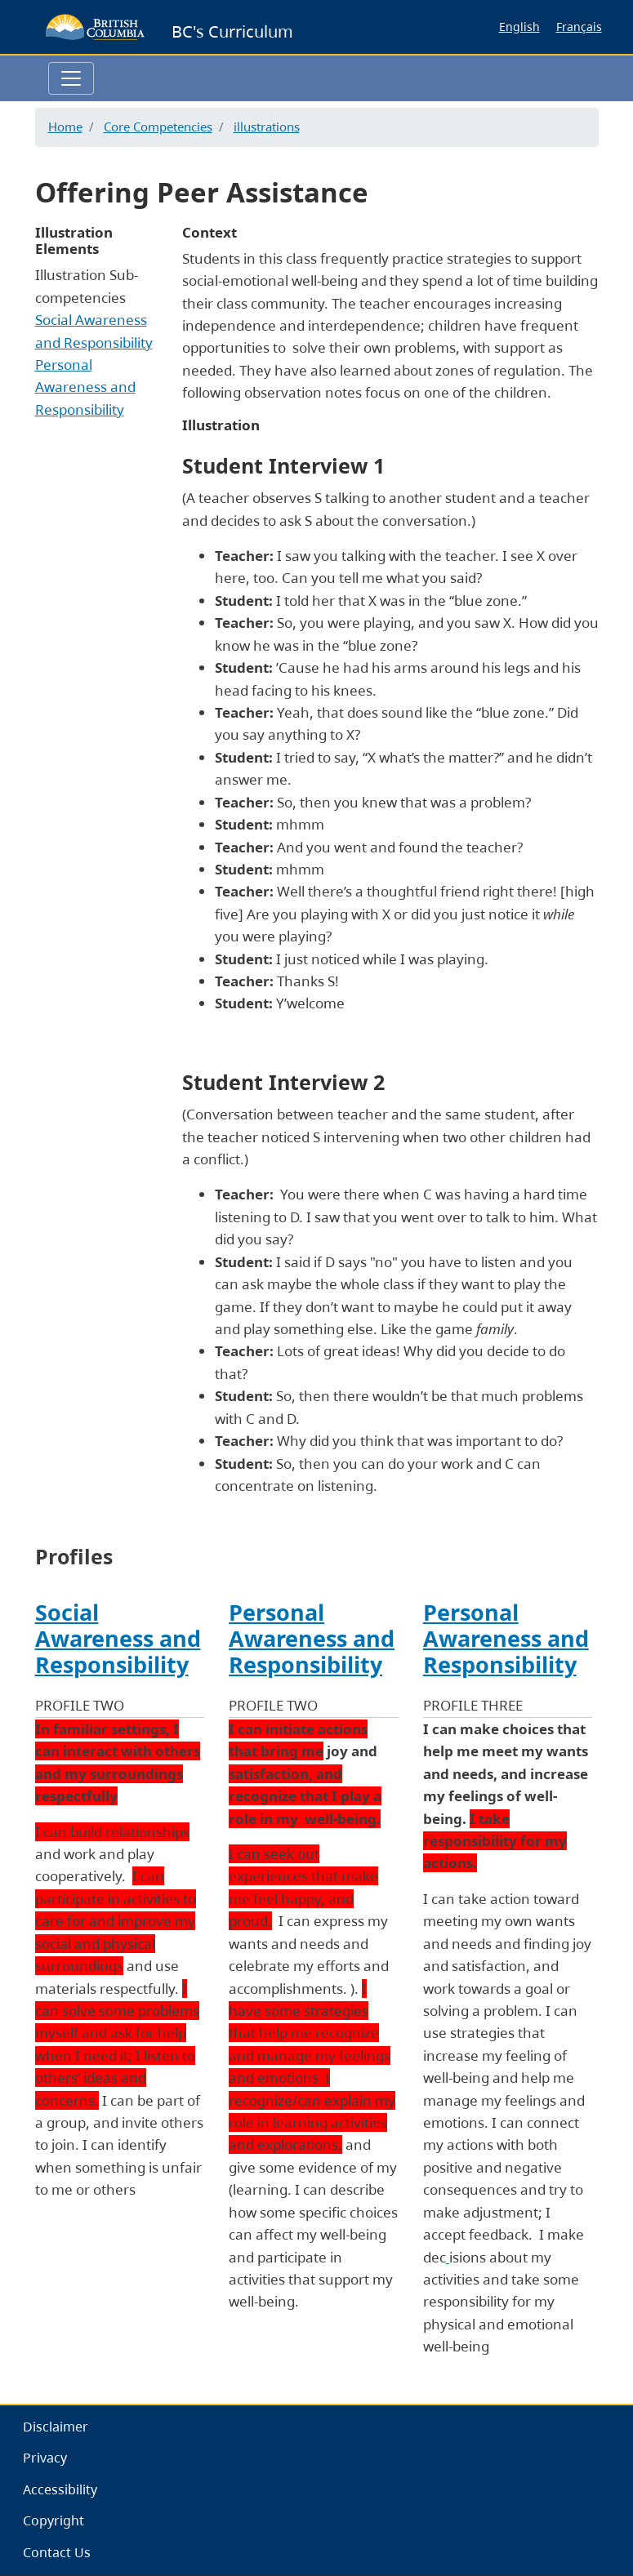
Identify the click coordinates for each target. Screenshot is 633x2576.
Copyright (53, 2520)
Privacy (45, 2458)
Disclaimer (55, 2427)
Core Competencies (158, 126)
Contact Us (57, 2552)
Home (65, 126)
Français (579, 26)
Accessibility (60, 2489)
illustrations (267, 126)
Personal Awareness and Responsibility (85, 387)
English (519, 26)
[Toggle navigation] (71, 78)
